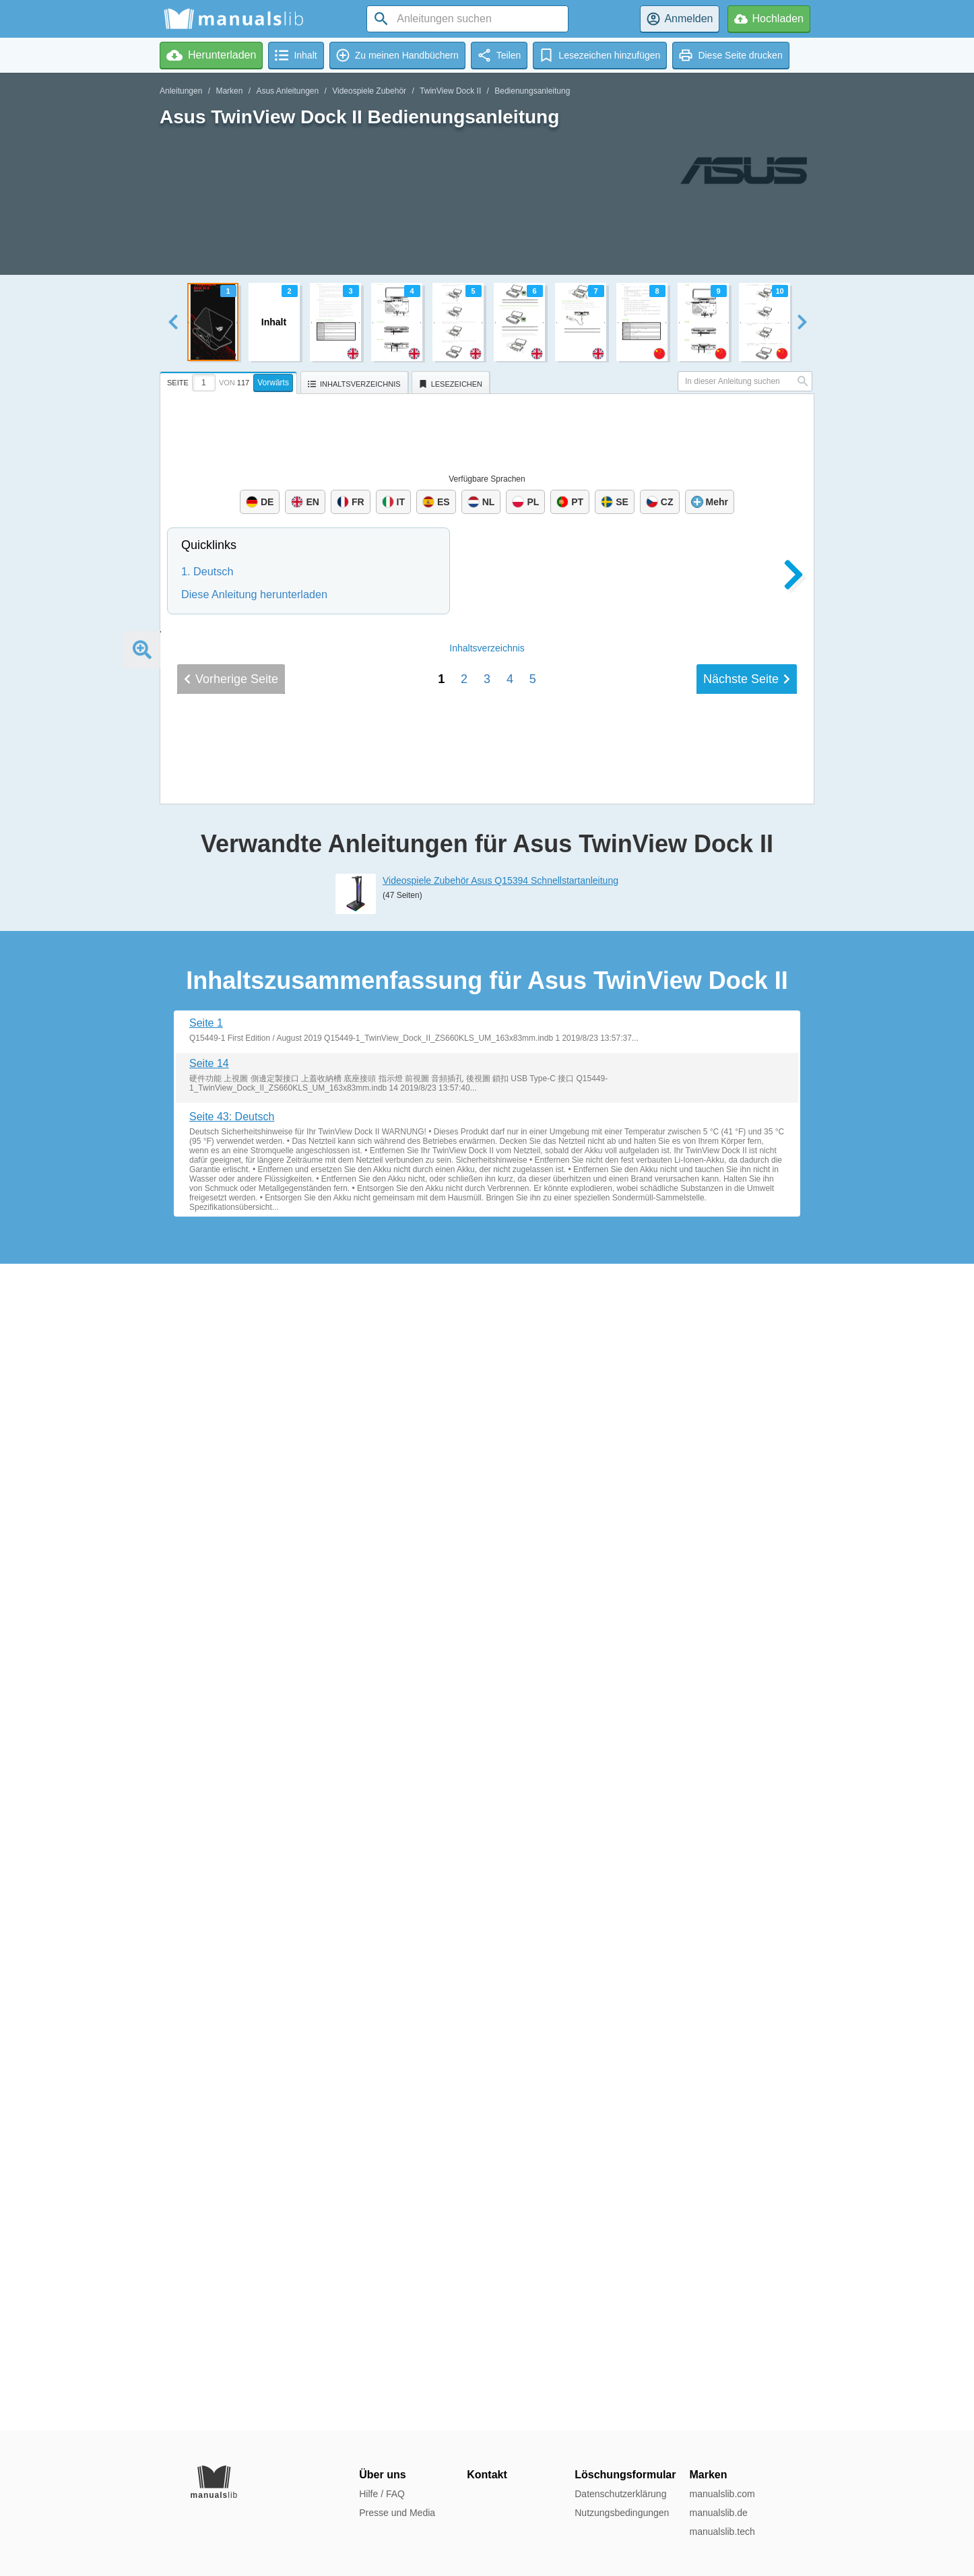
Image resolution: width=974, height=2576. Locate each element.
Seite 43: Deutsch (231, 2283)
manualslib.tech (721, 2531)
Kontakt (487, 2474)
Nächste (746, 1884)
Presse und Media (397, 2512)
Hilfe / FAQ (382, 2493)
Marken (229, 91)
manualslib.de (718, 2512)
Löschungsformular (625, 2474)
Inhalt (486, 1853)
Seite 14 (209, 2230)
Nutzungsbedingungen (622, 2512)
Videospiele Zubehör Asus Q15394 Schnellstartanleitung (500, 2047)
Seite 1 (206, 2189)
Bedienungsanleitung (532, 91)
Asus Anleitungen (287, 91)
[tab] (230, 380)
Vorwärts (273, 382)
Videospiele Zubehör (369, 91)
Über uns (382, 2474)
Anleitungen (181, 91)
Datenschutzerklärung (620, 2493)
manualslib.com (721, 2493)
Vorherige (231, 1884)
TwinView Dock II (450, 91)
